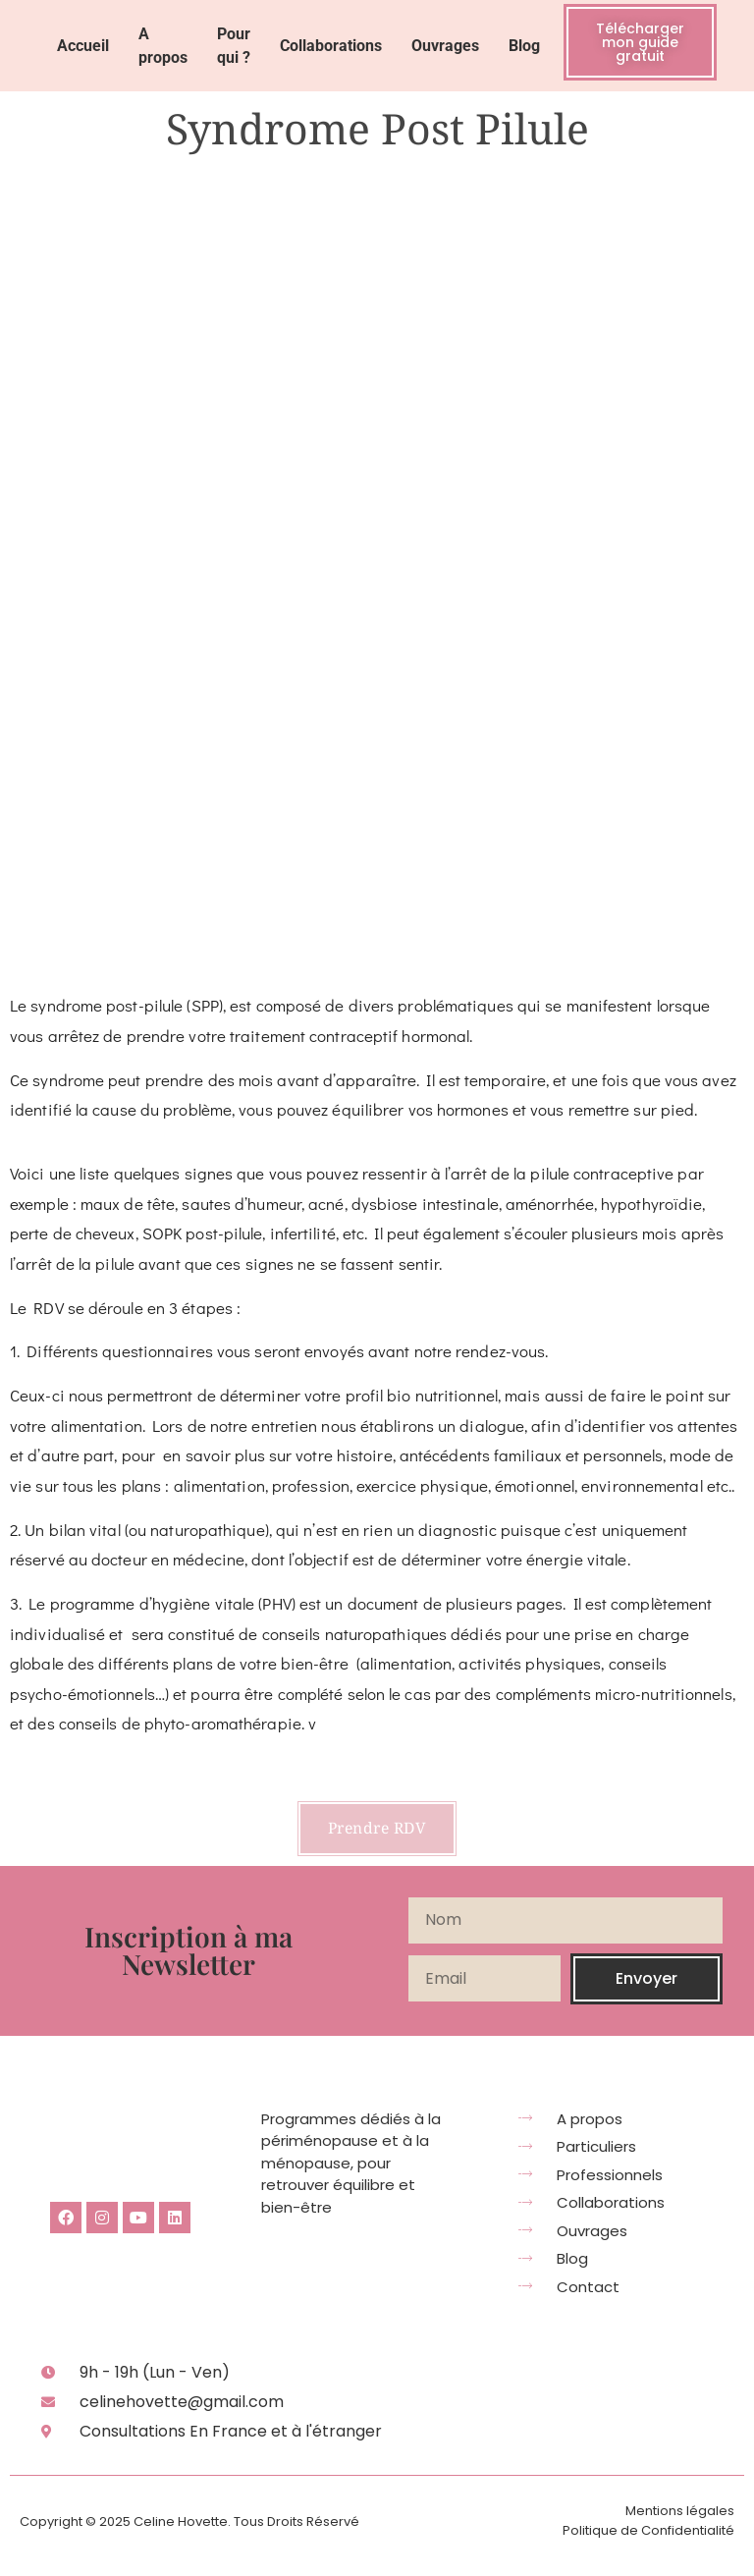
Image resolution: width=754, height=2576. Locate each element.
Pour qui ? (233, 46)
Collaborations (331, 45)
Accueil (83, 45)
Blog (524, 45)
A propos (163, 46)
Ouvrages (445, 45)
